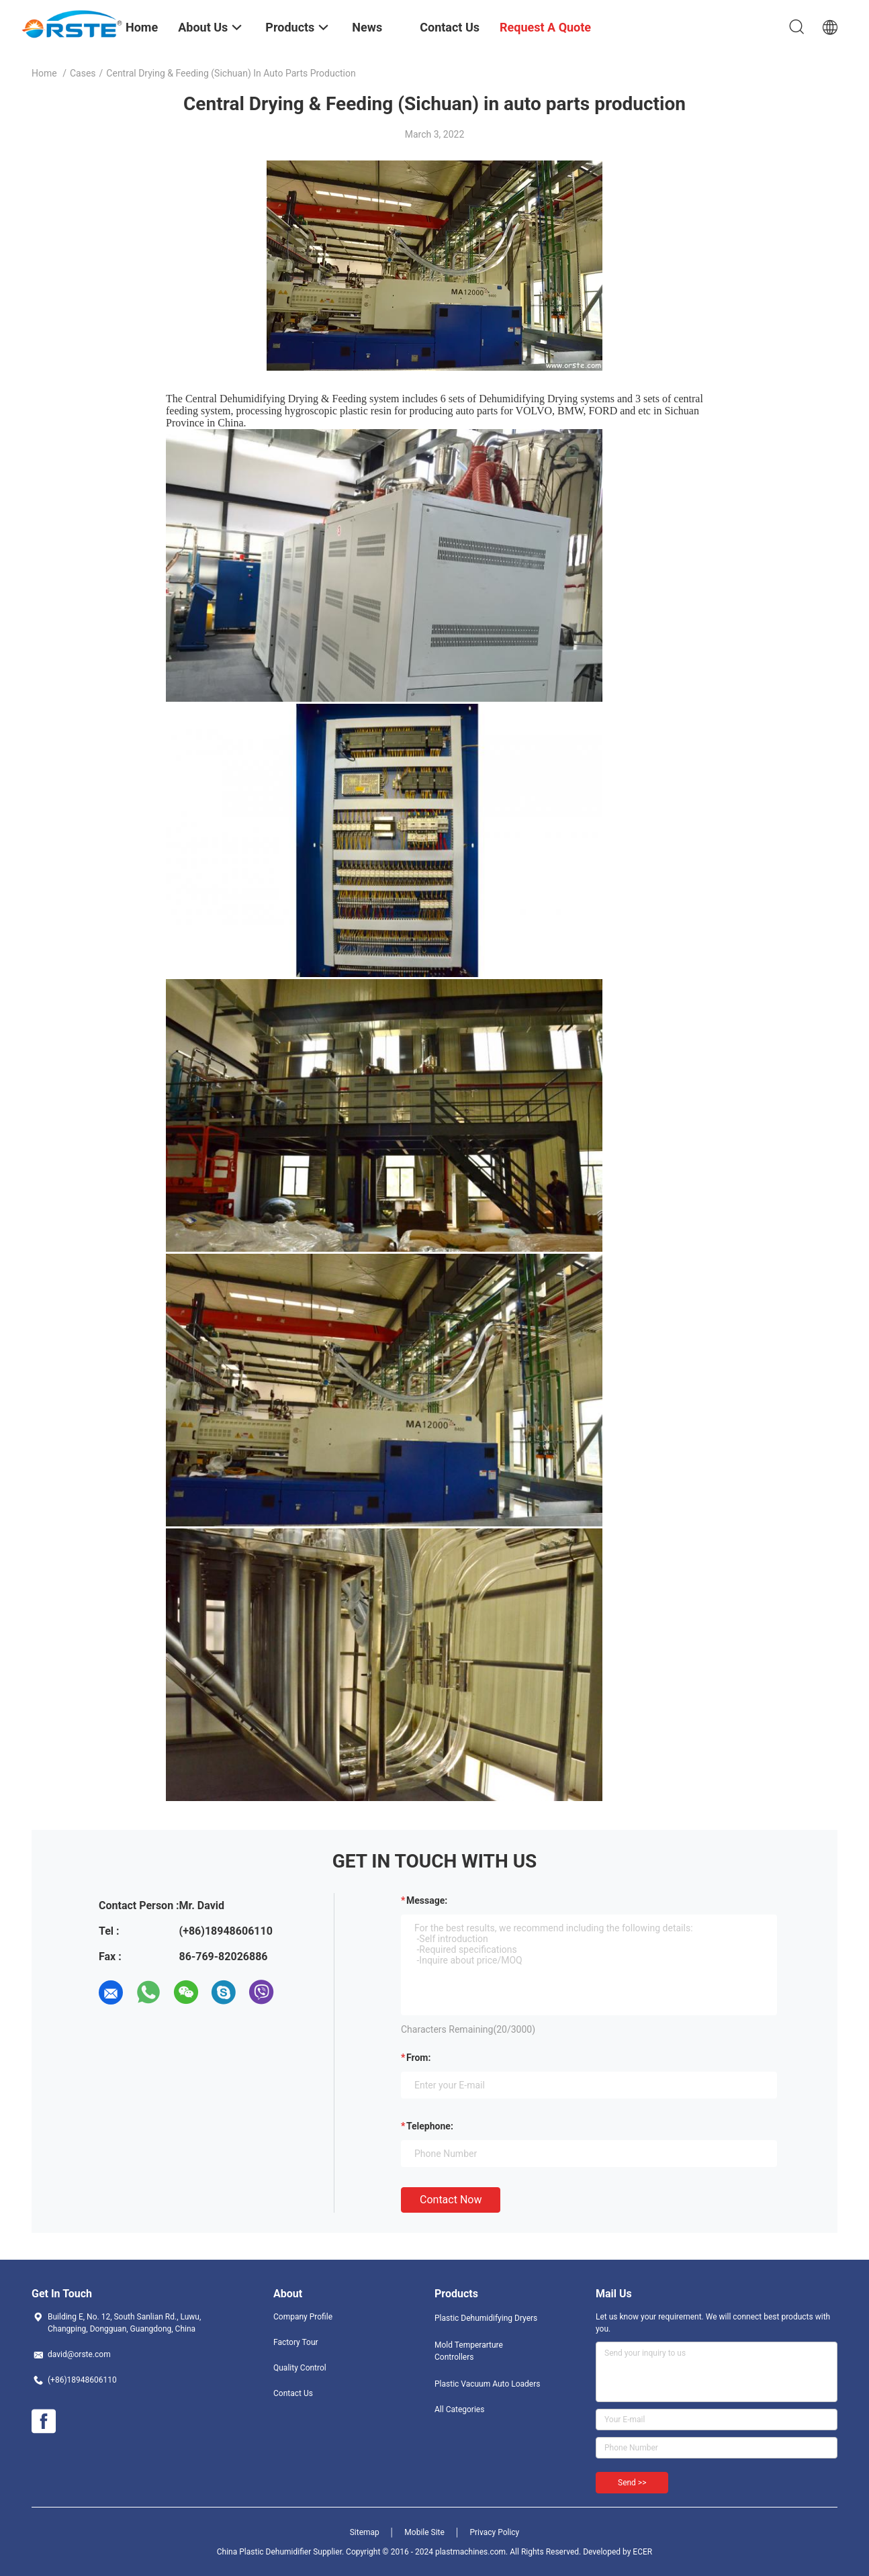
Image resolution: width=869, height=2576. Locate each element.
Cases (83, 73)
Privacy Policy (494, 2532)
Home (44, 73)
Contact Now (451, 2199)
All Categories (459, 2409)
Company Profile (302, 2316)
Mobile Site (424, 2532)
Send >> (632, 2482)
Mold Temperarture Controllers (468, 2351)
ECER (642, 2552)
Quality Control (299, 2368)
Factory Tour (295, 2342)
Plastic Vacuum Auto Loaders (487, 2384)
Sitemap (364, 2532)
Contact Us (293, 2393)
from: (418, 2057)
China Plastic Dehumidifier (264, 2552)
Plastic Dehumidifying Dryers (485, 2318)
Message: (426, 1900)
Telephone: (429, 2126)
